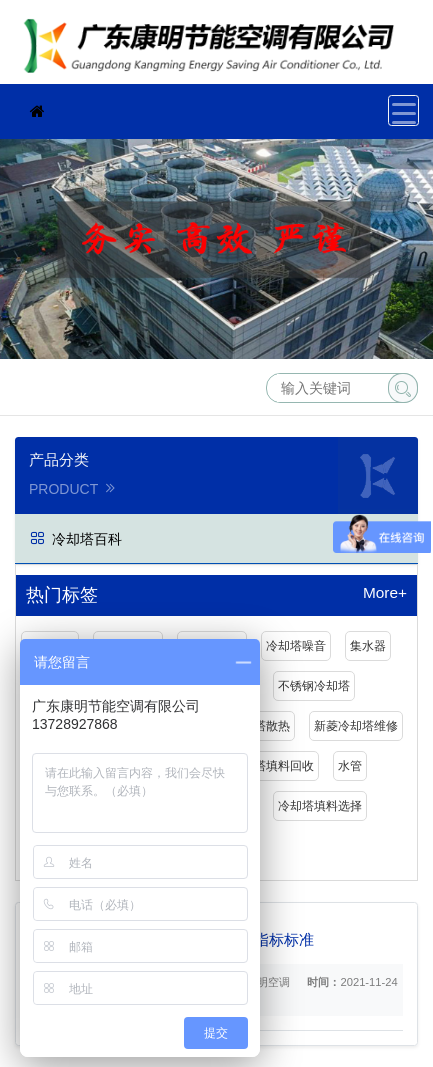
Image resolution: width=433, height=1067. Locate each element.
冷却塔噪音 (296, 646)
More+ (385, 593)
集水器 (368, 646)
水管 (350, 766)
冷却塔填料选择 (320, 806)
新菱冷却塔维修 (356, 726)
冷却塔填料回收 (272, 766)
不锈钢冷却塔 (314, 686)
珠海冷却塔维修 (215, 48)
